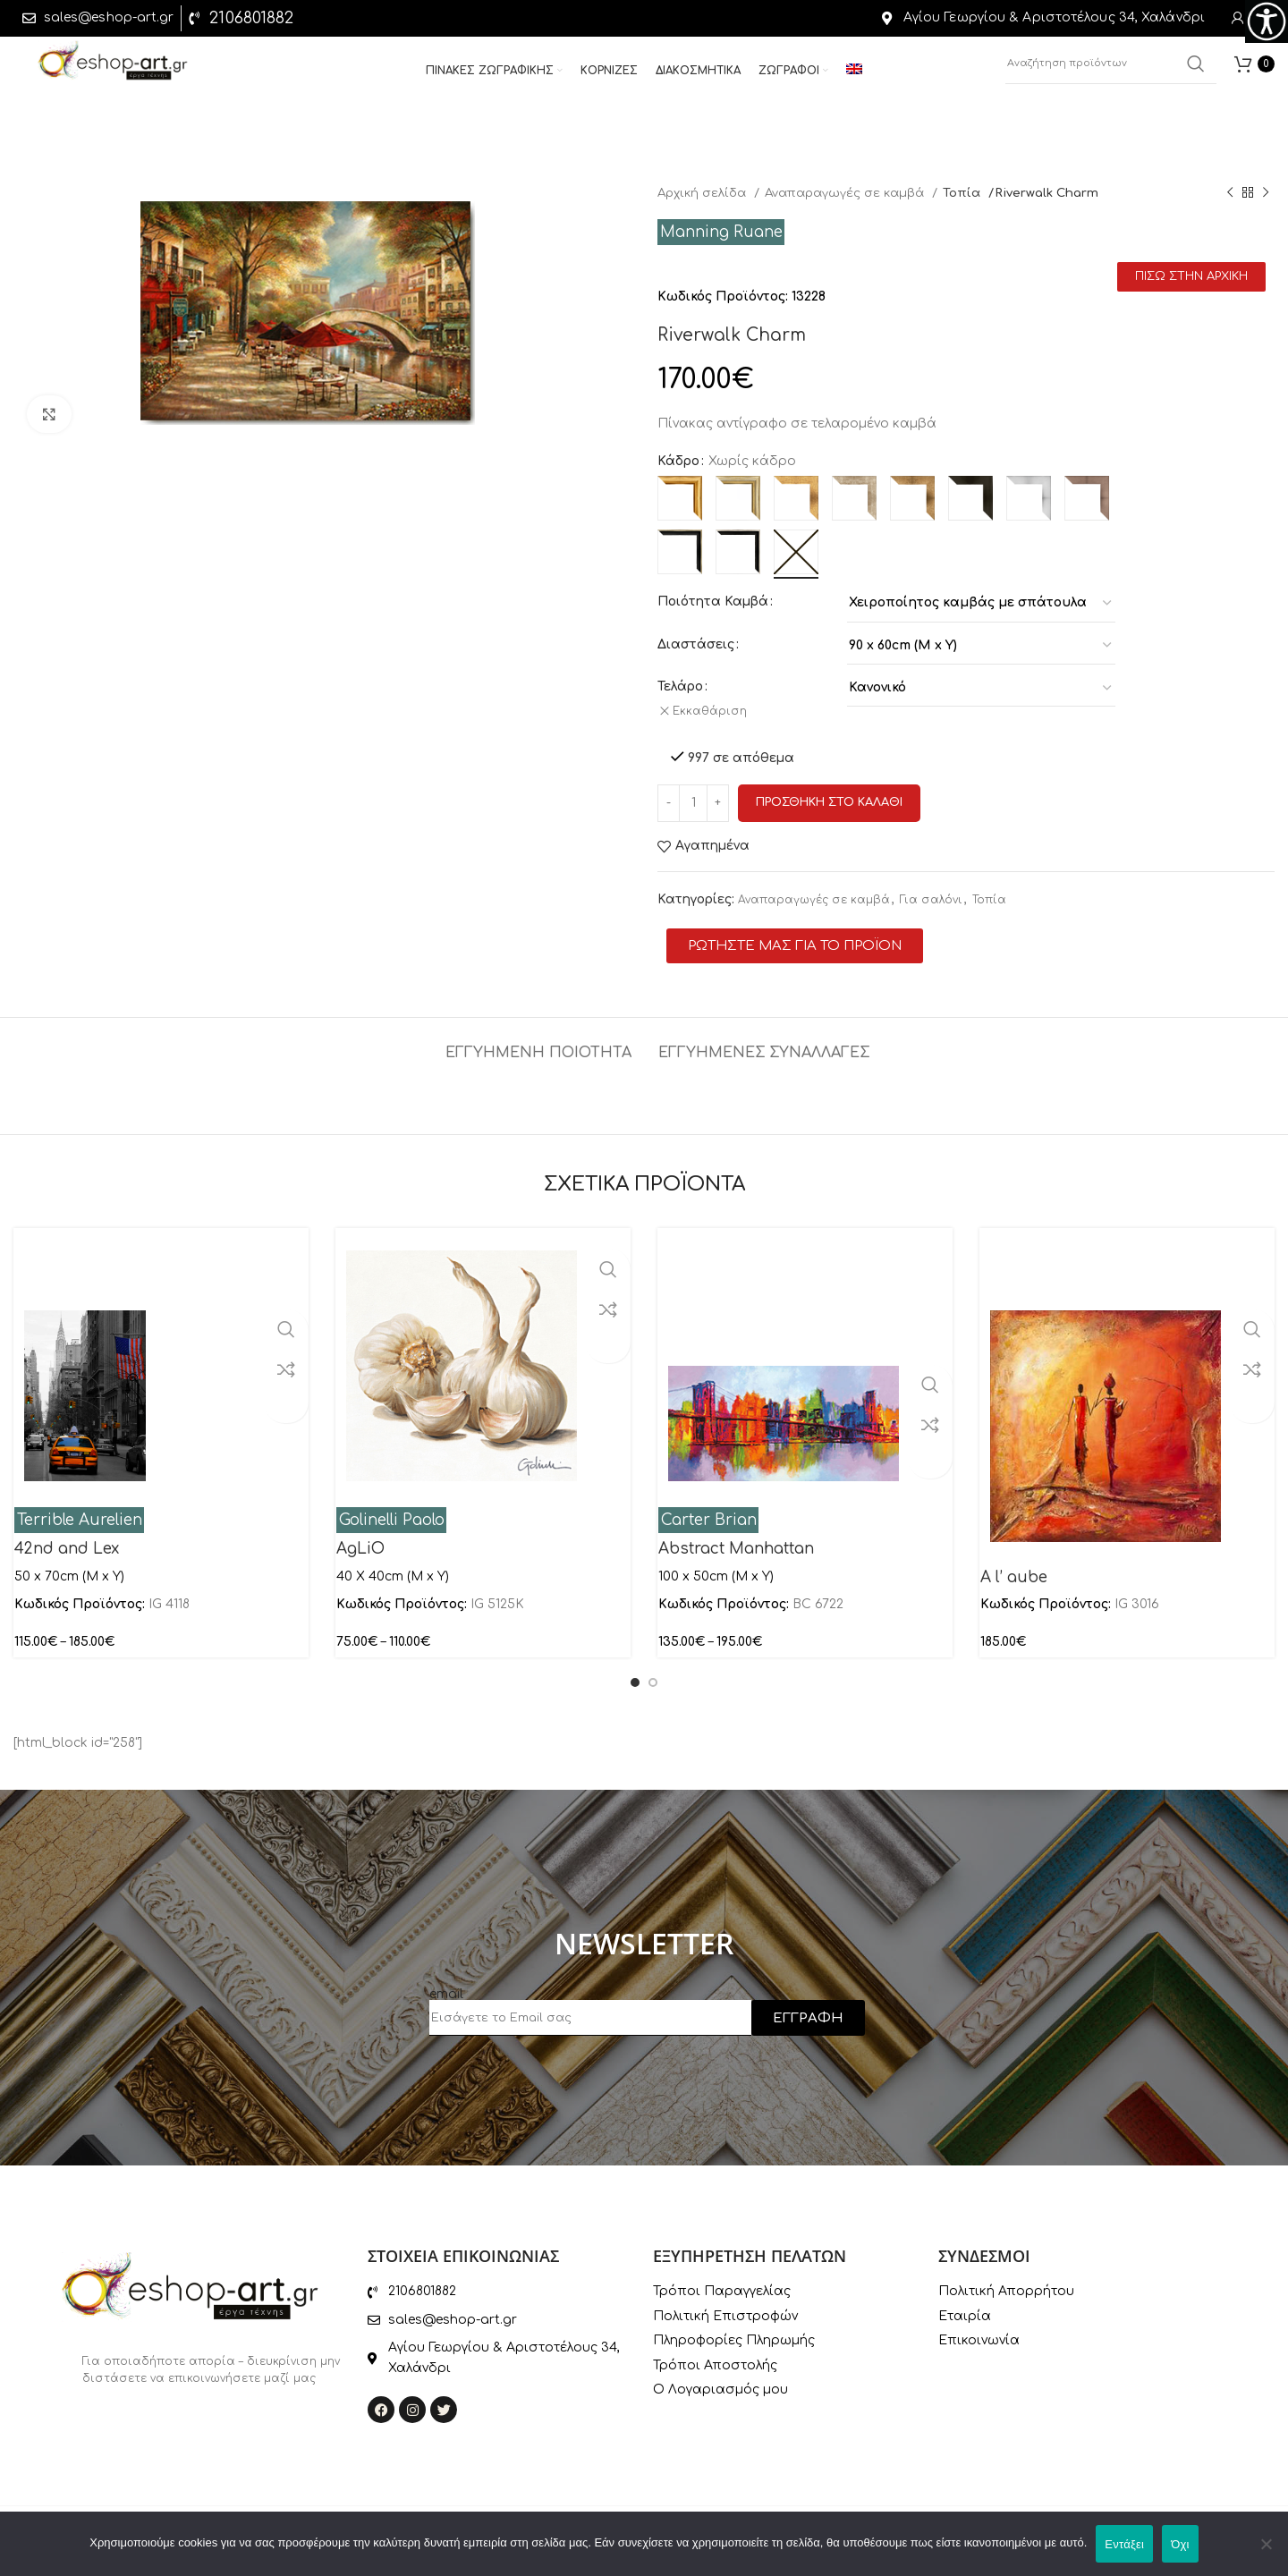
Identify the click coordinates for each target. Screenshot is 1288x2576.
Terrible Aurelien (79, 1508)
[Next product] (1266, 193)
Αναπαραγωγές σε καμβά (846, 192)
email (446, 1981)
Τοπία (963, 192)
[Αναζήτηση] (1110, 71)
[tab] (538, 1031)
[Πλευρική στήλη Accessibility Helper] (1266, 21)
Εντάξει (1124, 2544)
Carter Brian (709, 1508)
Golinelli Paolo (392, 1508)
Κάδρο (678, 461)
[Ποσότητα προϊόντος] (693, 790)
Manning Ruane (721, 232)
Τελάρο (680, 686)
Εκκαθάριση (717, 711)
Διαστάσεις (695, 644)
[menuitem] (854, 79)
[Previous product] (1230, 193)
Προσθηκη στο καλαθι (829, 790)
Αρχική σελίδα (703, 192)
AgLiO (360, 1537)
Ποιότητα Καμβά (712, 601)
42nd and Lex (66, 1537)
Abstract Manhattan (736, 1537)
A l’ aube (1013, 1565)
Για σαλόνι (931, 888)
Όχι (1180, 2544)
